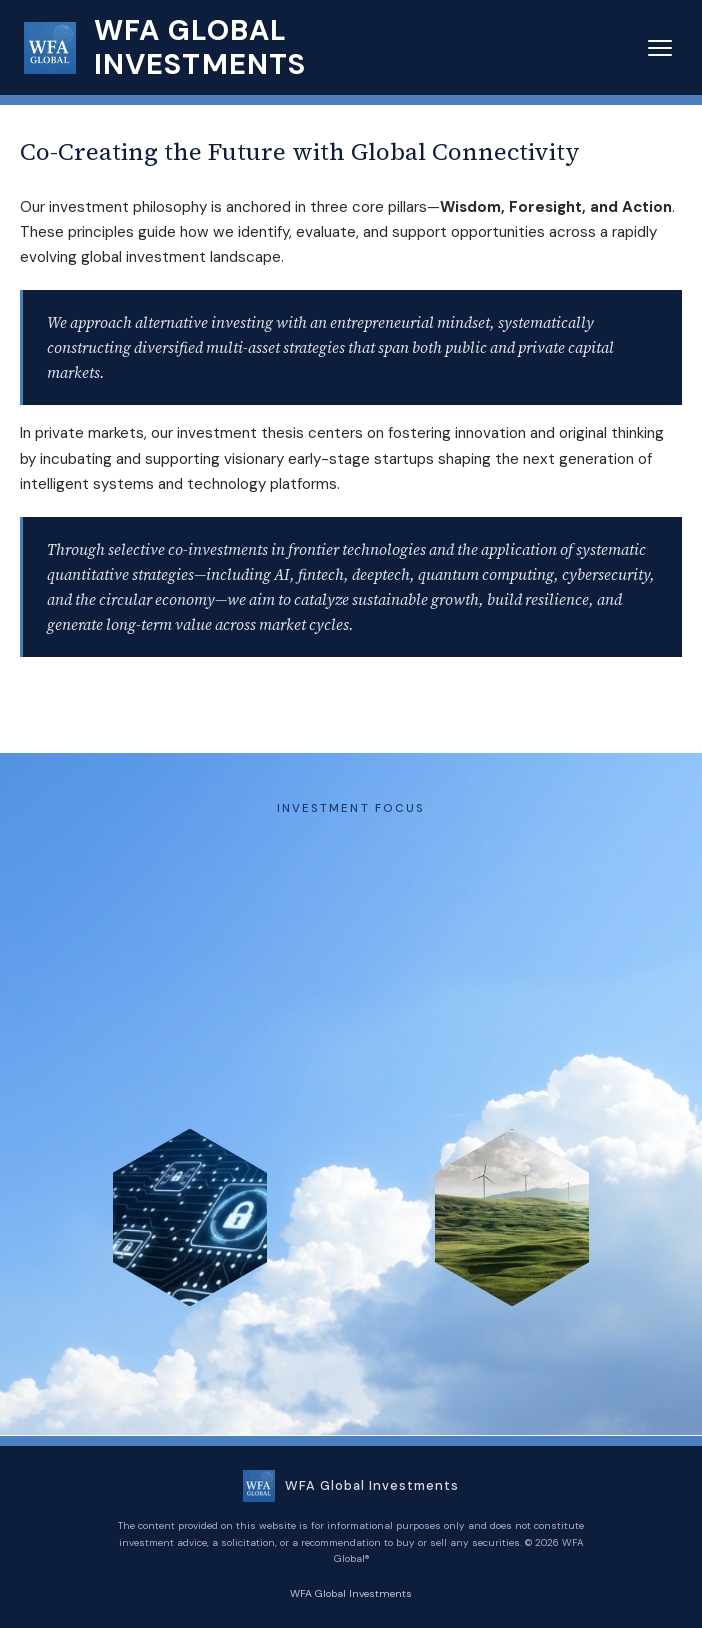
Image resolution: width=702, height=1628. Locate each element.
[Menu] (660, 48)
